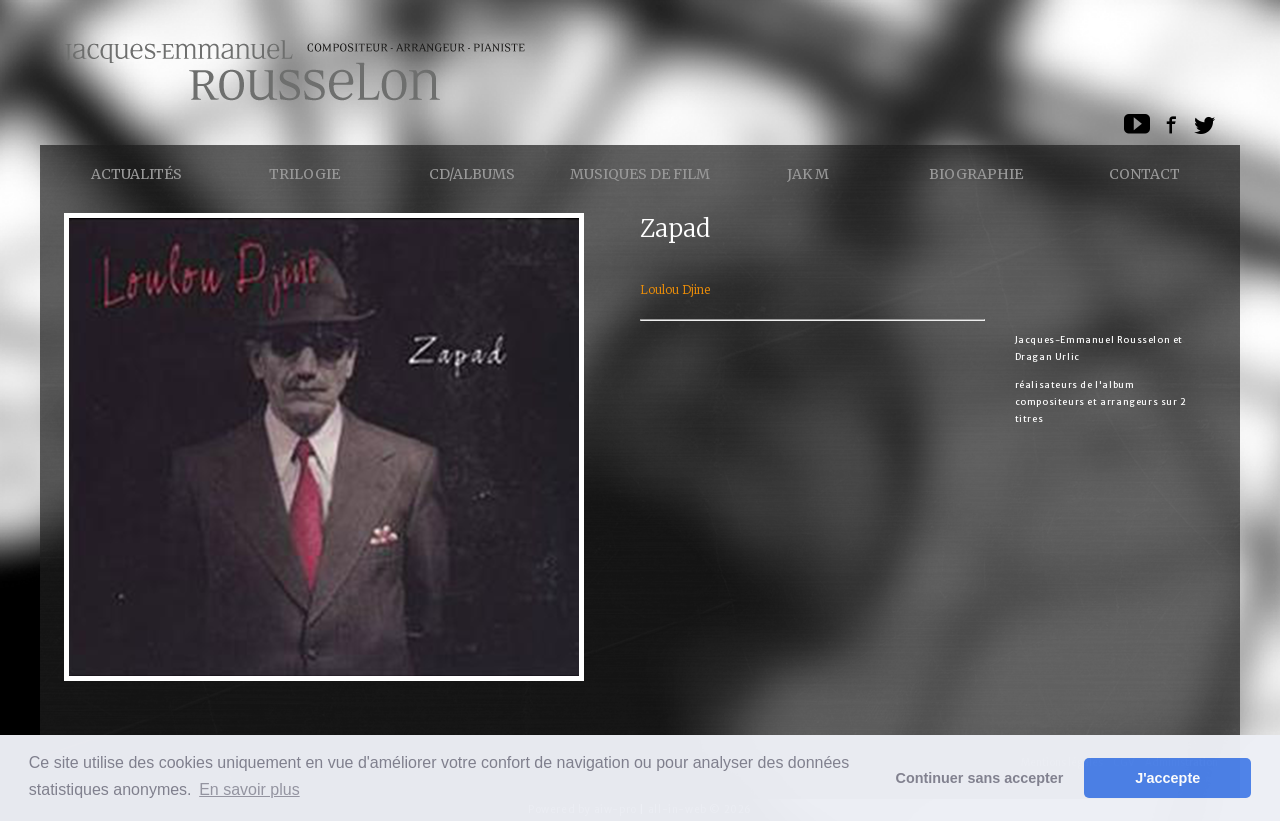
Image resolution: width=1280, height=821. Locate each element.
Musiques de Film (640, 174)
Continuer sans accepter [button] (980, 778)
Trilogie (304, 174)
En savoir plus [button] (249, 789)
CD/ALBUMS (472, 174)
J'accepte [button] (1167, 778)
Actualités (136, 174)
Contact (1144, 174)
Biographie (976, 174)
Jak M (808, 174)
